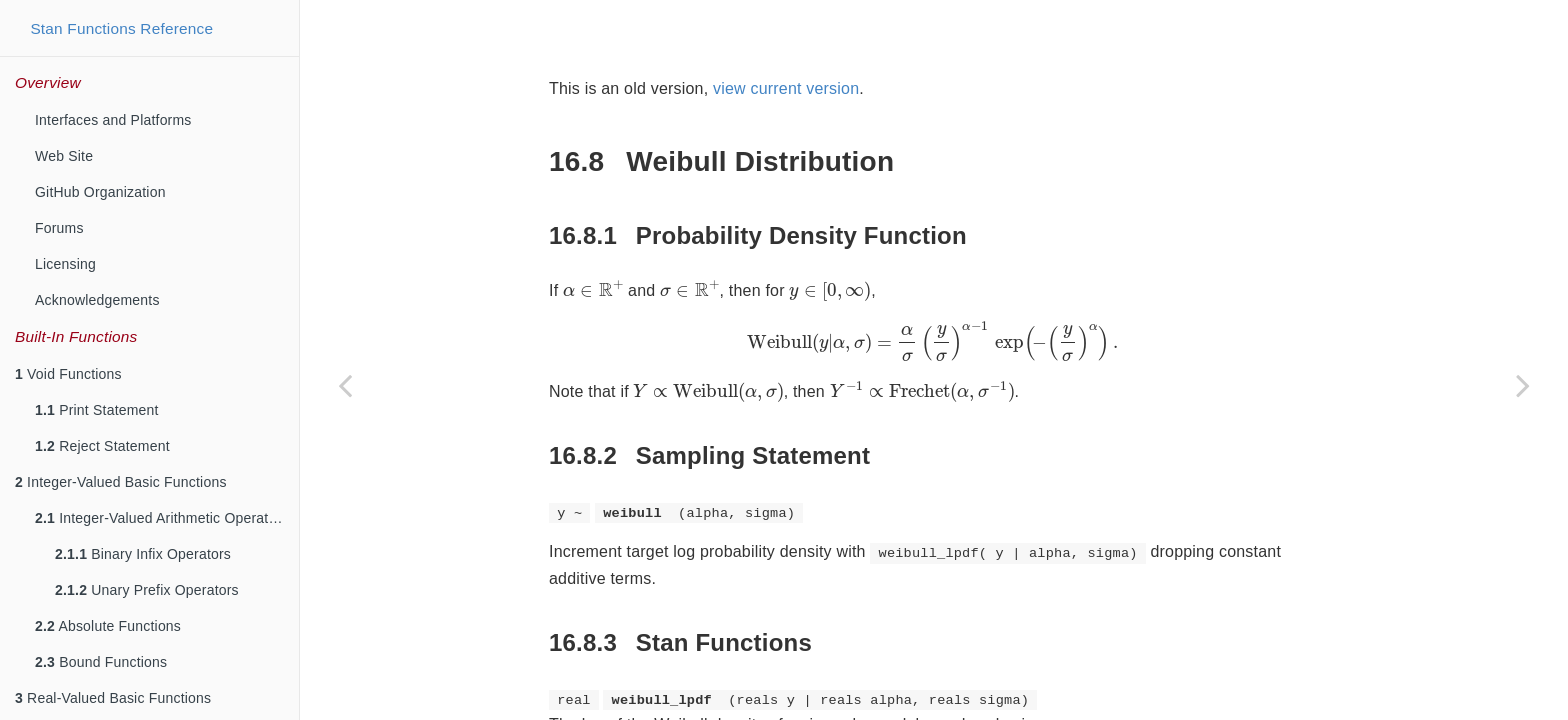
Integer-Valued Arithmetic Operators (161, 518)
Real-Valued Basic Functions (113, 698)
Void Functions (68, 374)
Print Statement (97, 410)
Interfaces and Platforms (113, 120)
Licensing (65, 264)
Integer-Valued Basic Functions (121, 482)
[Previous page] (345, 385)
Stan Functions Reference (121, 28)
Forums (59, 228)
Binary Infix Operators (143, 554)
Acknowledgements (97, 300)
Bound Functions (101, 662)
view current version (786, 38)
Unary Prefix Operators (147, 590)
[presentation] (593, 239)
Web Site (64, 156)
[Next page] (1523, 385)
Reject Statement (102, 446)
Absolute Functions (108, 626)
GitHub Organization (100, 192)
